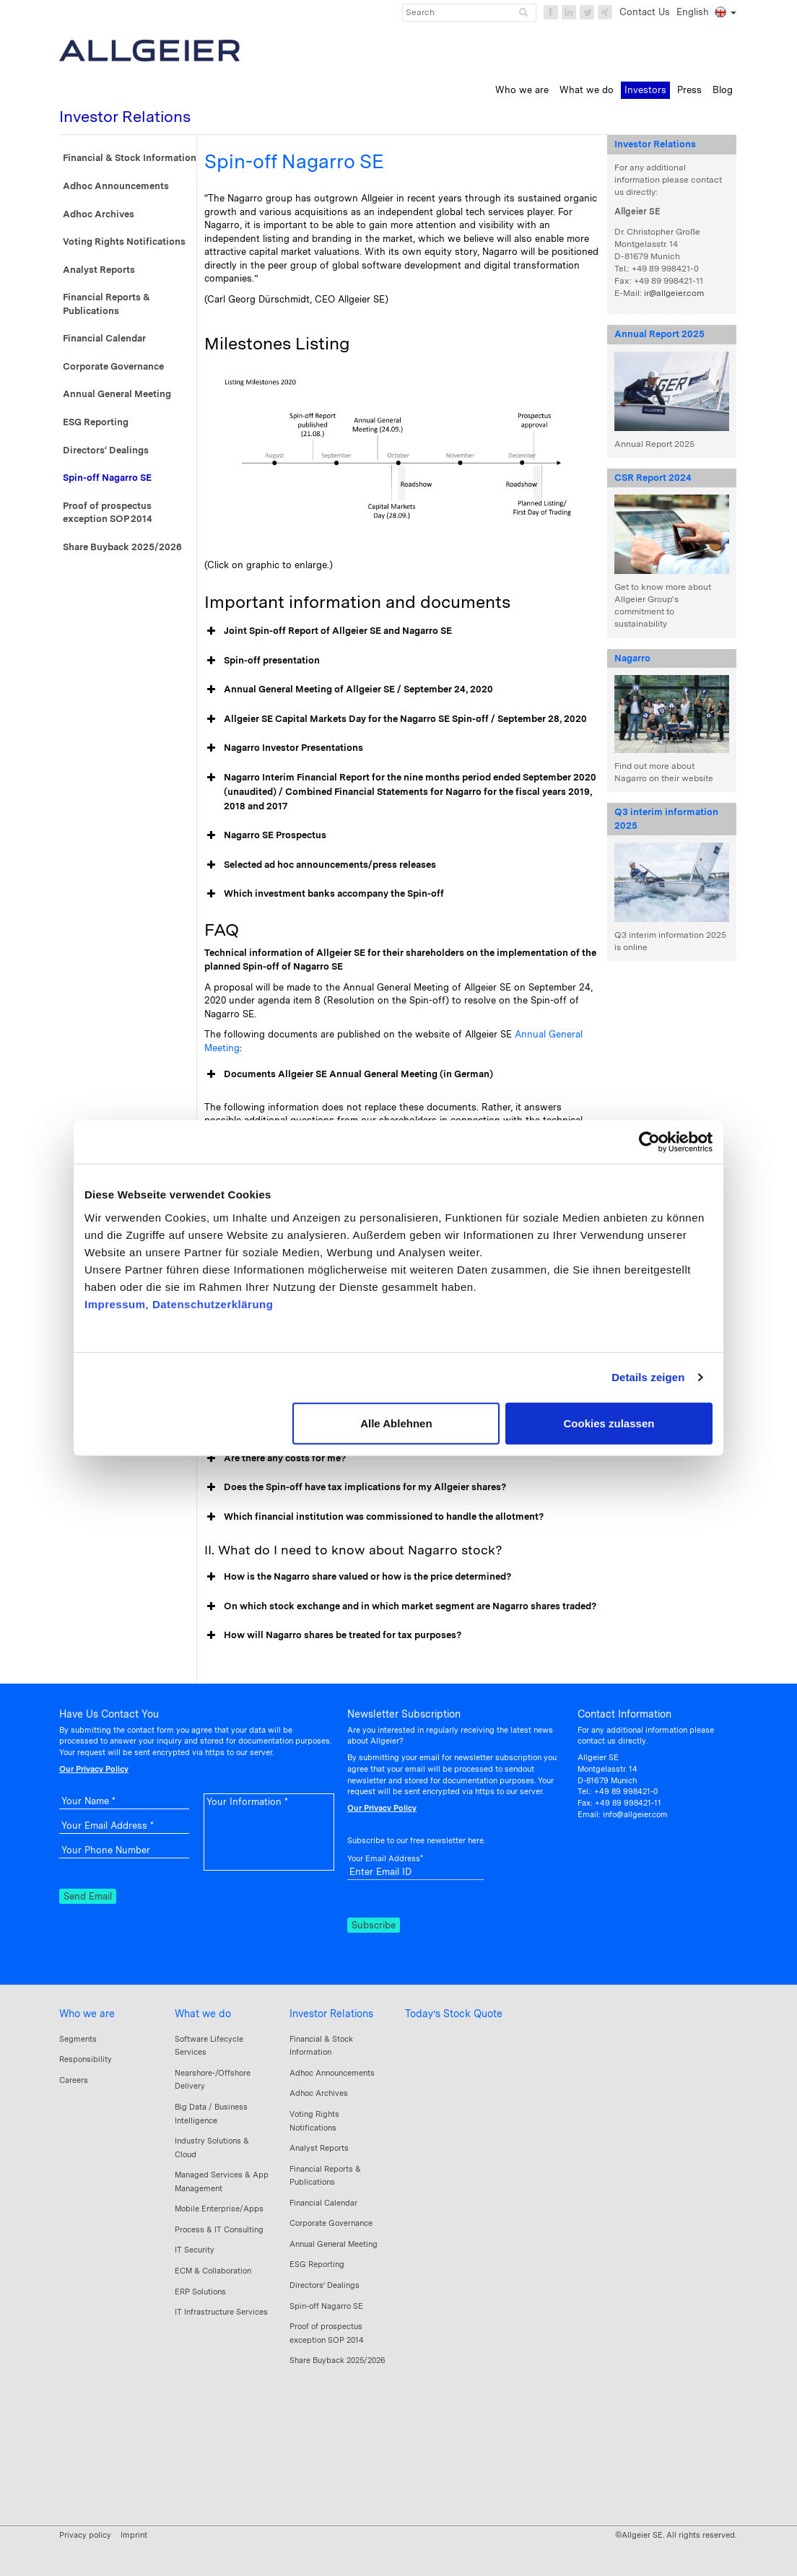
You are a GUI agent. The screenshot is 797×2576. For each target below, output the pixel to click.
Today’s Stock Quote (453, 2013)
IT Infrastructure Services (221, 2312)
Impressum (115, 1303)
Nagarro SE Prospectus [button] (265, 835)
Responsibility (85, 2059)
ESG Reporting (96, 422)
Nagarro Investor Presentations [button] (283, 748)
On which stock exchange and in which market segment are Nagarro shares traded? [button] (400, 1606)
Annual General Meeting (117, 393)
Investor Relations (331, 2013)
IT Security (194, 2250)
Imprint (134, 2535)
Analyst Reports (99, 269)
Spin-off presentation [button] (262, 660)
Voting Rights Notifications (124, 241)
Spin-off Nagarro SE (107, 477)
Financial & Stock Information (129, 157)
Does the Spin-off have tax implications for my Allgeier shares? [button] (355, 1487)
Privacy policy (85, 2535)
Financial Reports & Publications (106, 304)
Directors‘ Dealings (106, 450)
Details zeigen (647, 1377)
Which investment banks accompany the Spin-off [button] (324, 894)
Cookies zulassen (609, 1423)
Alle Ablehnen (396, 1423)
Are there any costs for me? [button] (275, 1458)
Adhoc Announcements (116, 185)
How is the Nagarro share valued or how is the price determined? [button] (357, 1577)
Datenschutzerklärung (213, 1303)
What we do (203, 2013)
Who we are (87, 2013)
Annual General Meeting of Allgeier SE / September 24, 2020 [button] (348, 689)
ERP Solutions (200, 2291)
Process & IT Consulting (219, 2229)
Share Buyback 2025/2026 (122, 546)
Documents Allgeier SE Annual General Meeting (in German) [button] (348, 1074)
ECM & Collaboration (213, 2271)
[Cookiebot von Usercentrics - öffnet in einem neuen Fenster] (649, 1142)
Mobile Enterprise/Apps (219, 2208)
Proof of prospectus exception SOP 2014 (107, 512)
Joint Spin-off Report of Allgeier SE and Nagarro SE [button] (328, 631)
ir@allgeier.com (674, 293)
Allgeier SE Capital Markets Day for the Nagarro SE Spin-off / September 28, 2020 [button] (395, 719)
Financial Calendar (104, 338)
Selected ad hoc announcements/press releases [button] (320, 865)
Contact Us (644, 11)
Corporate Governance (113, 366)
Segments (78, 2039)
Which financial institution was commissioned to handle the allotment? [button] (374, 1517)
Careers (73, 2080)
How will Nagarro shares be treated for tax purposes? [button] (332, 1635)
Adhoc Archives (98, 214)
